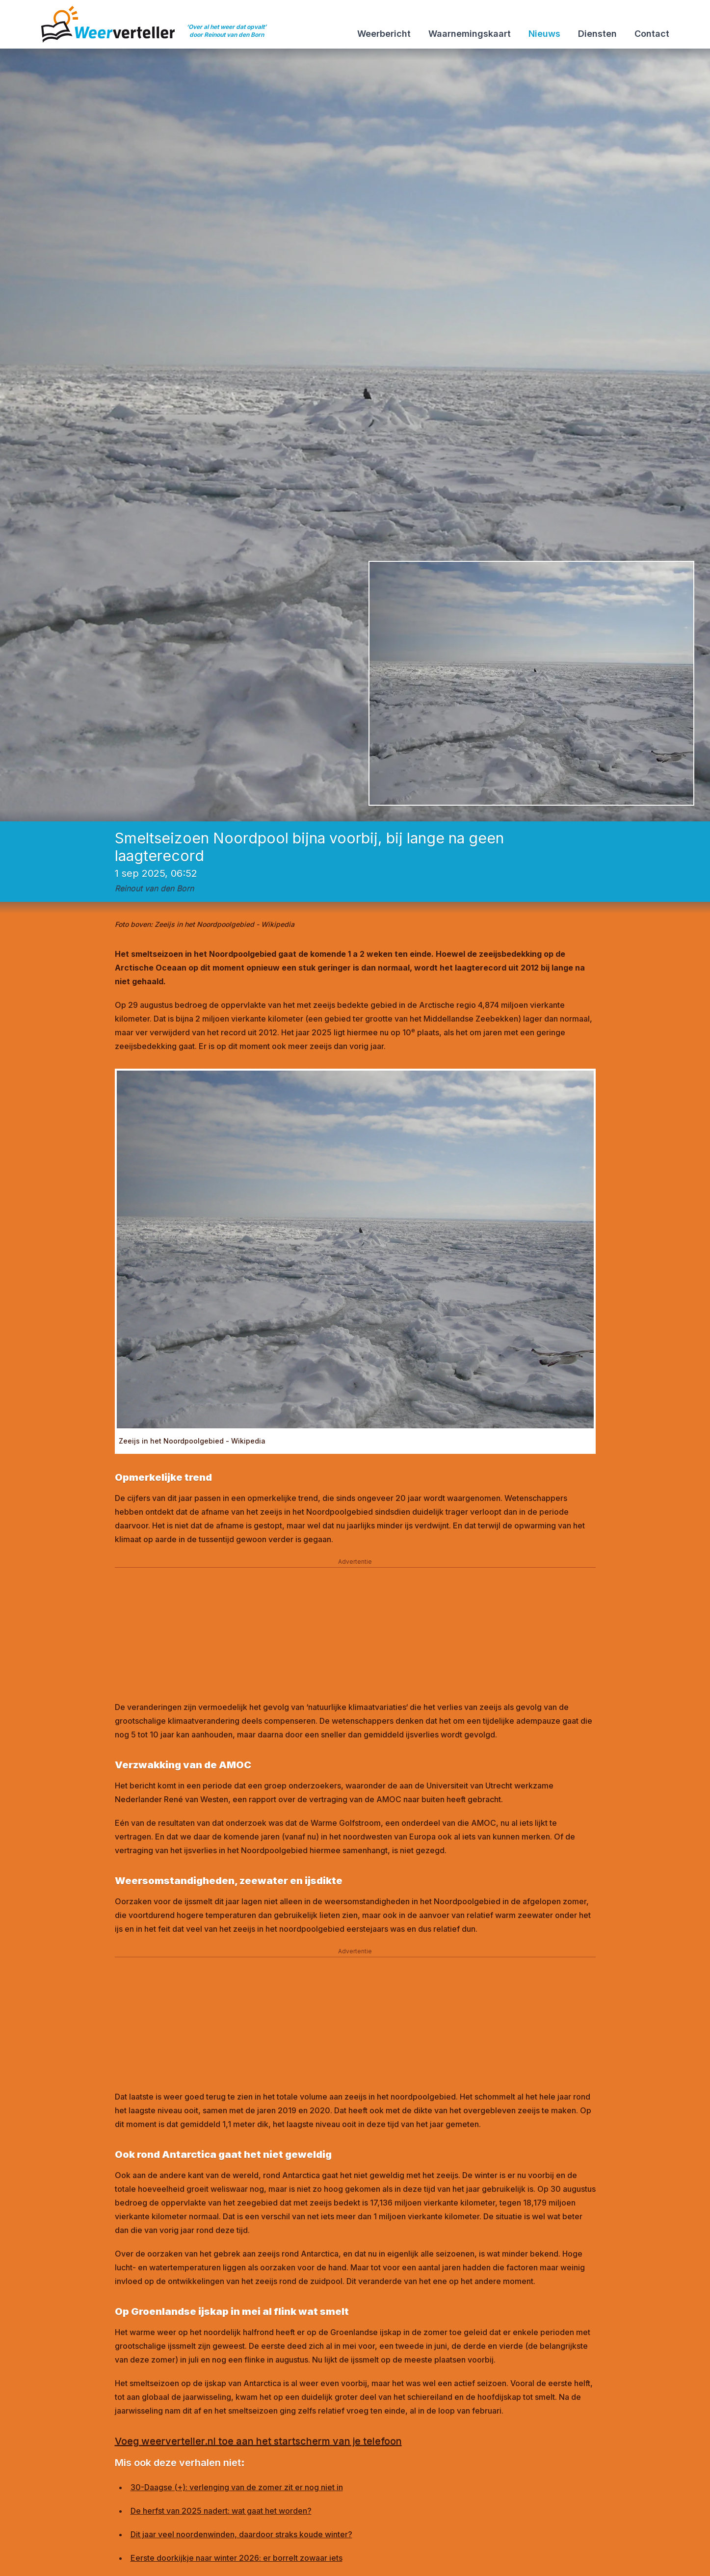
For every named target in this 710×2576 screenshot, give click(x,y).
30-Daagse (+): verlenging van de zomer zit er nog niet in (237, 2487)
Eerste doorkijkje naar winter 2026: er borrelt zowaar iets (236, 2558)
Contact (651, 33)
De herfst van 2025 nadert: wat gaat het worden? (221, 2511)
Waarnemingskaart (469, 33)
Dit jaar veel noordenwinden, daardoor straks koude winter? (241, 2534)
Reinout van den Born (154, 888)
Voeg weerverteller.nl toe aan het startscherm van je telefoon (258, 2441)
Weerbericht (384, 33)
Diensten (597, 33)
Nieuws (544, 33)
